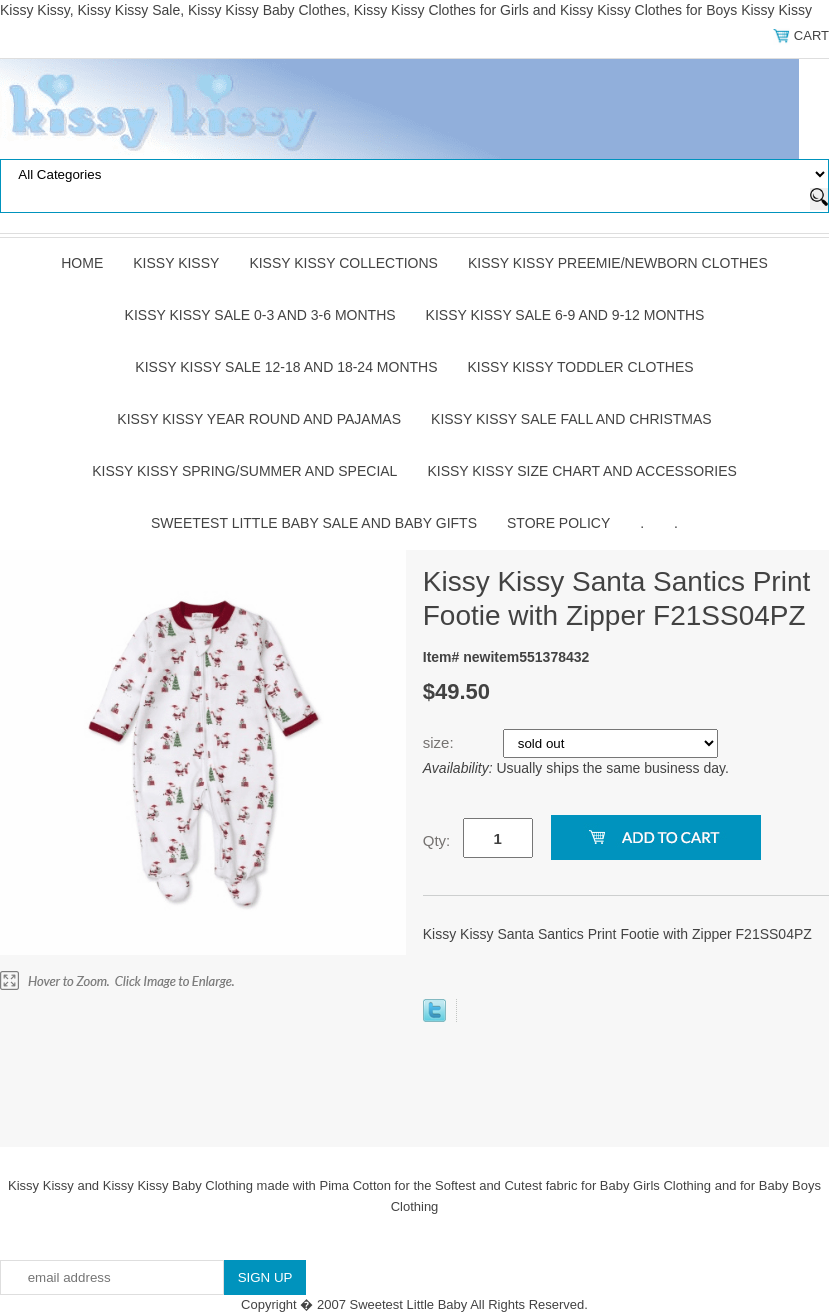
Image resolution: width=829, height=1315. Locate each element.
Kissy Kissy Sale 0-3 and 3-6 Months (260, 315)
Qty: (437, 840)
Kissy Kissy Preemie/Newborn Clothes (618, 263)
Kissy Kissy (176, 263)
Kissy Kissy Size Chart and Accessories (581, 471)
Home (82, 263)
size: (440, 742)
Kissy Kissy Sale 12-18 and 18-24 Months (286, 367)
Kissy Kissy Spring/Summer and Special (244, 471)
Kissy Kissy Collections (343, 263)
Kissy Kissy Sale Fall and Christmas (571, 419)
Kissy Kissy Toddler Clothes (581, 367)
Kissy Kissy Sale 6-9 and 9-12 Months (565, 315)
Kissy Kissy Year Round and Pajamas (259, 419)
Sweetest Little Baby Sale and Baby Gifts (314, 523)
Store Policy (558, 523)
